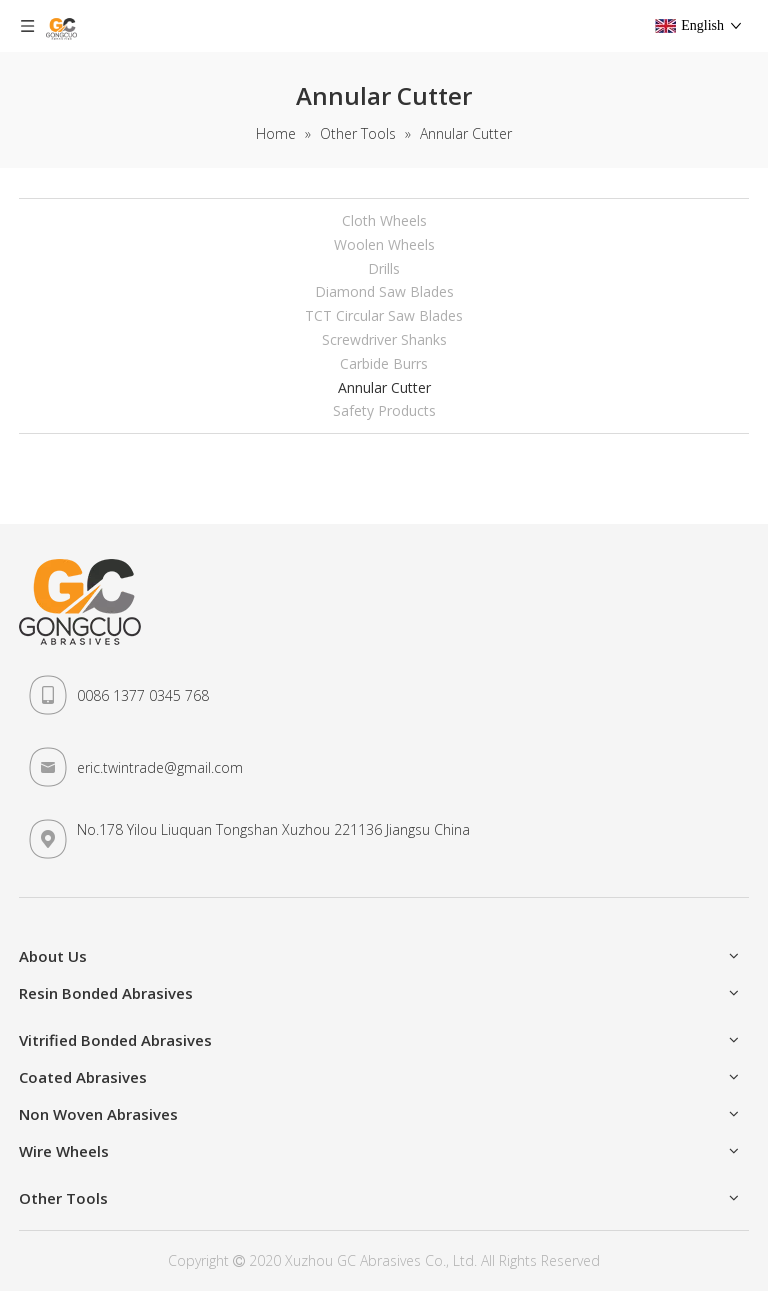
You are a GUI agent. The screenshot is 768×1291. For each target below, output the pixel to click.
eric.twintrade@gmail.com (160, 767)
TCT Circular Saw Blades (384, 315)
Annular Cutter (384, 387)
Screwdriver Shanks (384, 339)
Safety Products (384, 410)
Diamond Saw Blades (384, 291)
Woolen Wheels (384, 244)
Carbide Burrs (384, 363)
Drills (384, 268)
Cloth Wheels (384, 220)
